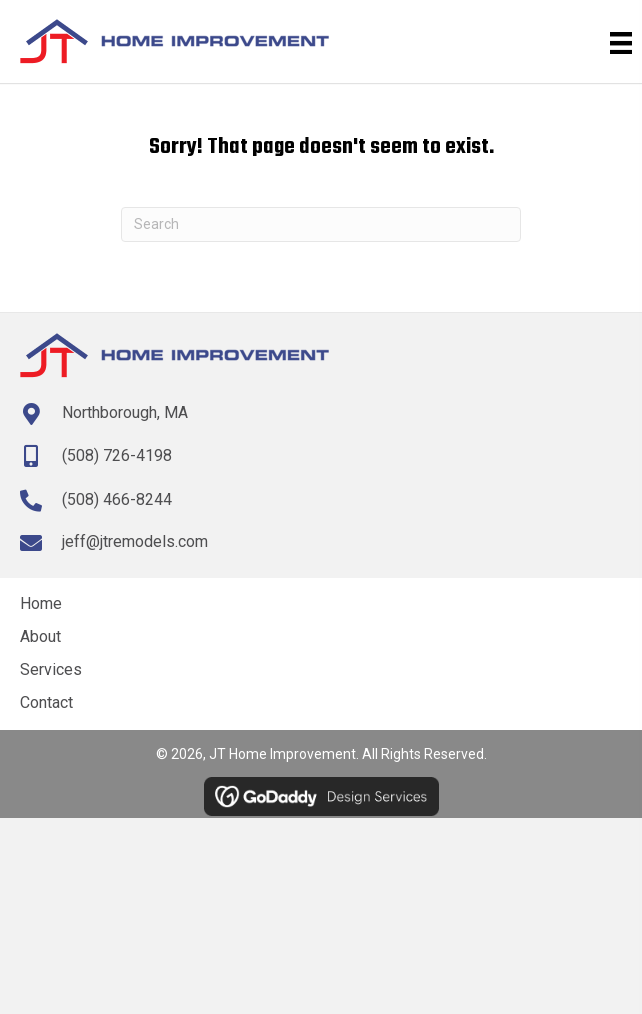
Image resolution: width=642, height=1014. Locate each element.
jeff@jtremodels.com (135, 541)
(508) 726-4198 (117, 455)
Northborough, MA (125, 412)
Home (41, 603)
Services (51, 669)
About (40, 636)
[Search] (321, 224)
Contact (46, 702)
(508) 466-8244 (117, 499)
